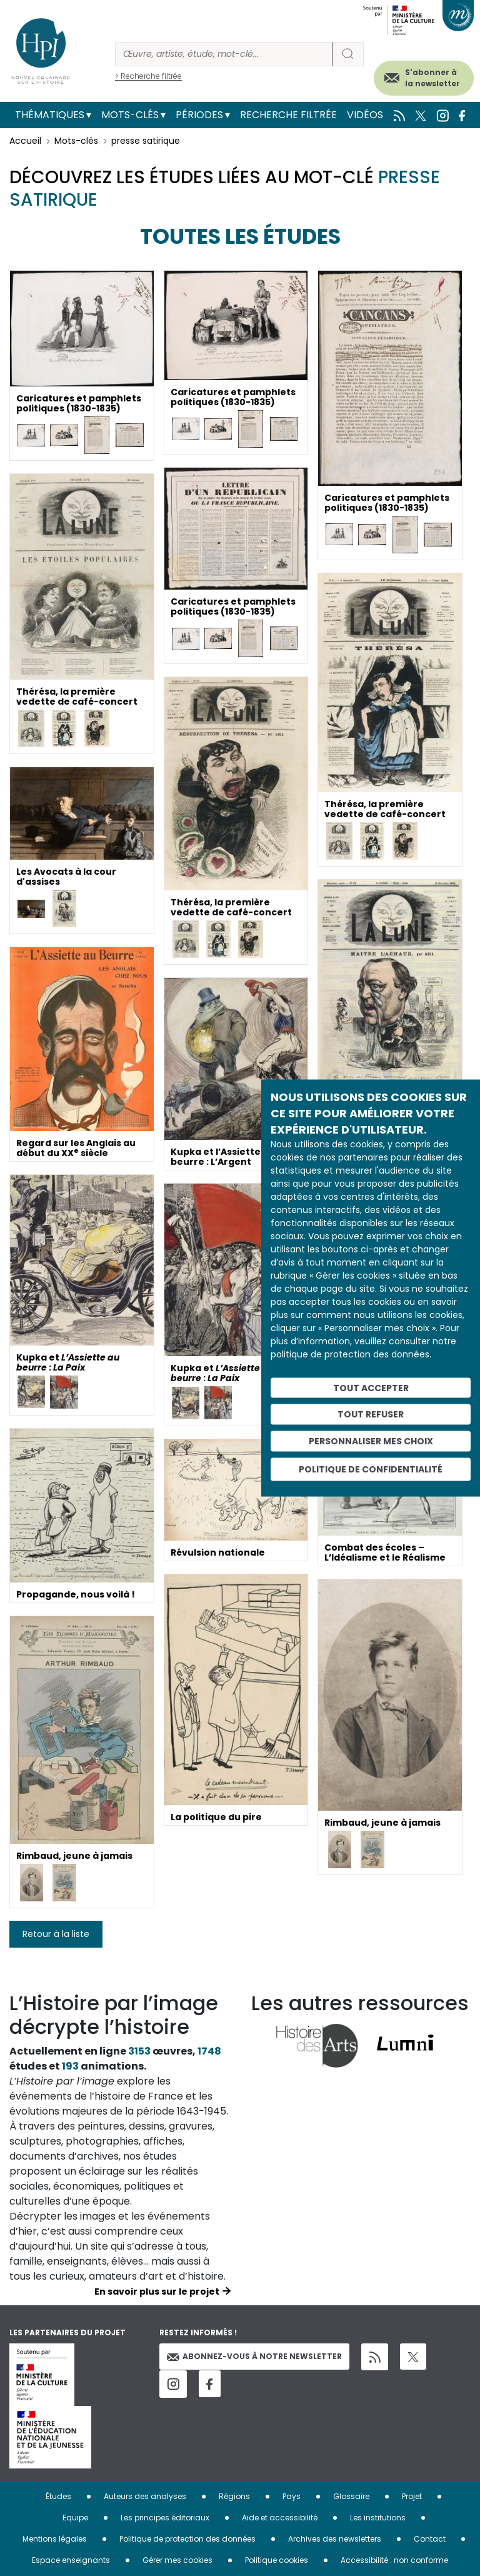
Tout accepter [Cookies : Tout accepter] (371, 1387)
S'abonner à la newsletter (432, 78)
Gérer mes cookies (177, 2560)
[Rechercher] (223, 54)
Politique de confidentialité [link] (370, 1468)
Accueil (25, 140)
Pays (291, 2496)
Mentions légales (54, 2538)
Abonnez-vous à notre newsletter (254, 2356)
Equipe (75, 2517)
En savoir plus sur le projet (156, 2291)
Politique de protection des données (187, 2538)
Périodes (199, 115)
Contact (430, 2538)
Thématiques (49, 115)
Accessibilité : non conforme (394, 2560)
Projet (412, 2496)
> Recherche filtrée (148, 76)
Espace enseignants (71, 2560)
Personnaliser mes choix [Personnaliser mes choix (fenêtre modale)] (371, 1441)
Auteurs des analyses (145, 2496)
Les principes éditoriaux (165, 2517)
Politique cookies (276, 2560)
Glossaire (351, 2496)
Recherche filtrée (288, 115)
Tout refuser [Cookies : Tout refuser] (371, 1414)
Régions (234, 2496)
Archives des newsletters (334, 2538)
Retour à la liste (55, 1934)
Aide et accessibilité (280, 2517)
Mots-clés (130, 115)
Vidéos (365, 115)
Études (58, 2496)
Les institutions (378, 2517)
